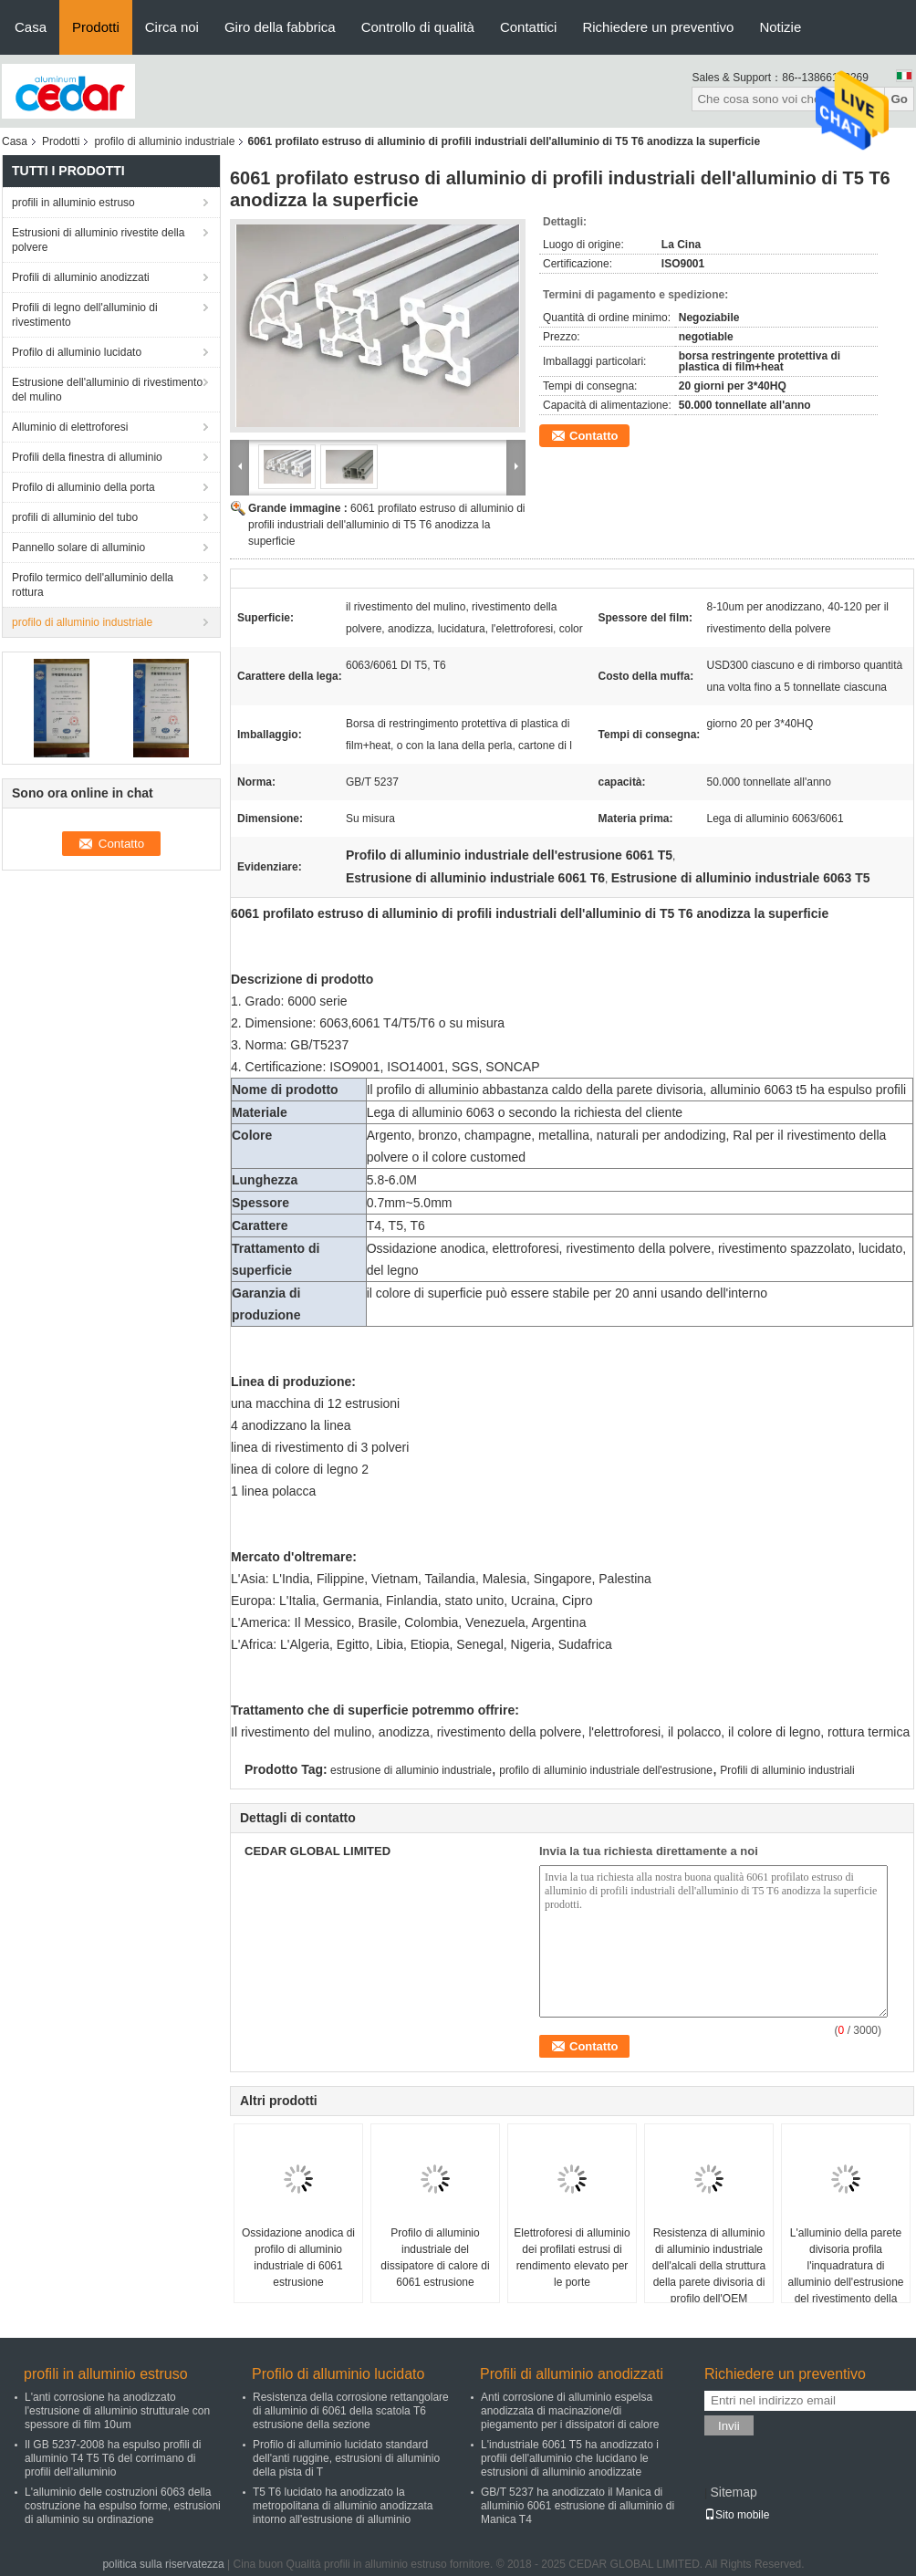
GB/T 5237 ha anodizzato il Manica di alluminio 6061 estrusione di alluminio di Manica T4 (577, 2506)
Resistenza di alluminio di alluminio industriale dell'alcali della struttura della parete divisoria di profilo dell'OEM (708, 2266)
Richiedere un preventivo (658, 27)
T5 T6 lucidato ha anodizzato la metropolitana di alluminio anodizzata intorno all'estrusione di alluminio (342, 2506)
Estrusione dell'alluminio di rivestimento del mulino (107, 389)
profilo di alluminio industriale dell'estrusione (606, 1770)
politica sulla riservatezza (163, 2564)
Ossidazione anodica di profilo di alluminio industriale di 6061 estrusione (298, 2258)
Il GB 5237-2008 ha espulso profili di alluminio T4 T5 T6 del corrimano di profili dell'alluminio (113, 2458)
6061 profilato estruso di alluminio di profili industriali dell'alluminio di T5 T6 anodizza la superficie (386, 525)
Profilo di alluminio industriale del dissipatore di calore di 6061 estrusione (434, 2258)
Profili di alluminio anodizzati (81, 277)
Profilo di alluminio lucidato (76, 352)
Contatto (593, 436)
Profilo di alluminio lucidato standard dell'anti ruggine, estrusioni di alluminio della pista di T (346, 2458)
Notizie (780, 27)
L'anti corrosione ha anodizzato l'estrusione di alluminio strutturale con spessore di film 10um (117, 2411)
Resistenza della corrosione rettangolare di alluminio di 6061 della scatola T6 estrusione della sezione (351, 2411)
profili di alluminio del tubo (75, 517)
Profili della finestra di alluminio (87, 457)
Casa (31, 27)
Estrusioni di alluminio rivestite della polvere (98, 240)
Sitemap (733, 2492)
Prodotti (96, 27)
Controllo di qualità (417, 27)
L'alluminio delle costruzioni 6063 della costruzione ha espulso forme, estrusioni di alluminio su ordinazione (123, 2506)
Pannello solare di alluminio (78, 547)
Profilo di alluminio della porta (83, 487)
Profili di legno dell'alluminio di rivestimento (85, 315)
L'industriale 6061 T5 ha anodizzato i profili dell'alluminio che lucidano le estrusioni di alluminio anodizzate (570, 2458)
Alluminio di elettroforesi (70, 427)
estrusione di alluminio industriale (411, 1770)
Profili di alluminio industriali (787, 1770)
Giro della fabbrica (280, 27)
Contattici (528, 27)
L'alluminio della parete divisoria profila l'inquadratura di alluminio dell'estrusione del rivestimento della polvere (845, 2274)
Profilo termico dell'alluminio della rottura (92, 585)
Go (899, 99)
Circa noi (172, 27)
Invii (729, 2426)
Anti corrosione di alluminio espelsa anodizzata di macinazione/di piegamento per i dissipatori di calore (570, 2411)
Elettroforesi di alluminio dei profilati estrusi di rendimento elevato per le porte (572, 2258)
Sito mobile (736, 2514)
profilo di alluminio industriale (164, 141)
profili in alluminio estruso (73, 202)
